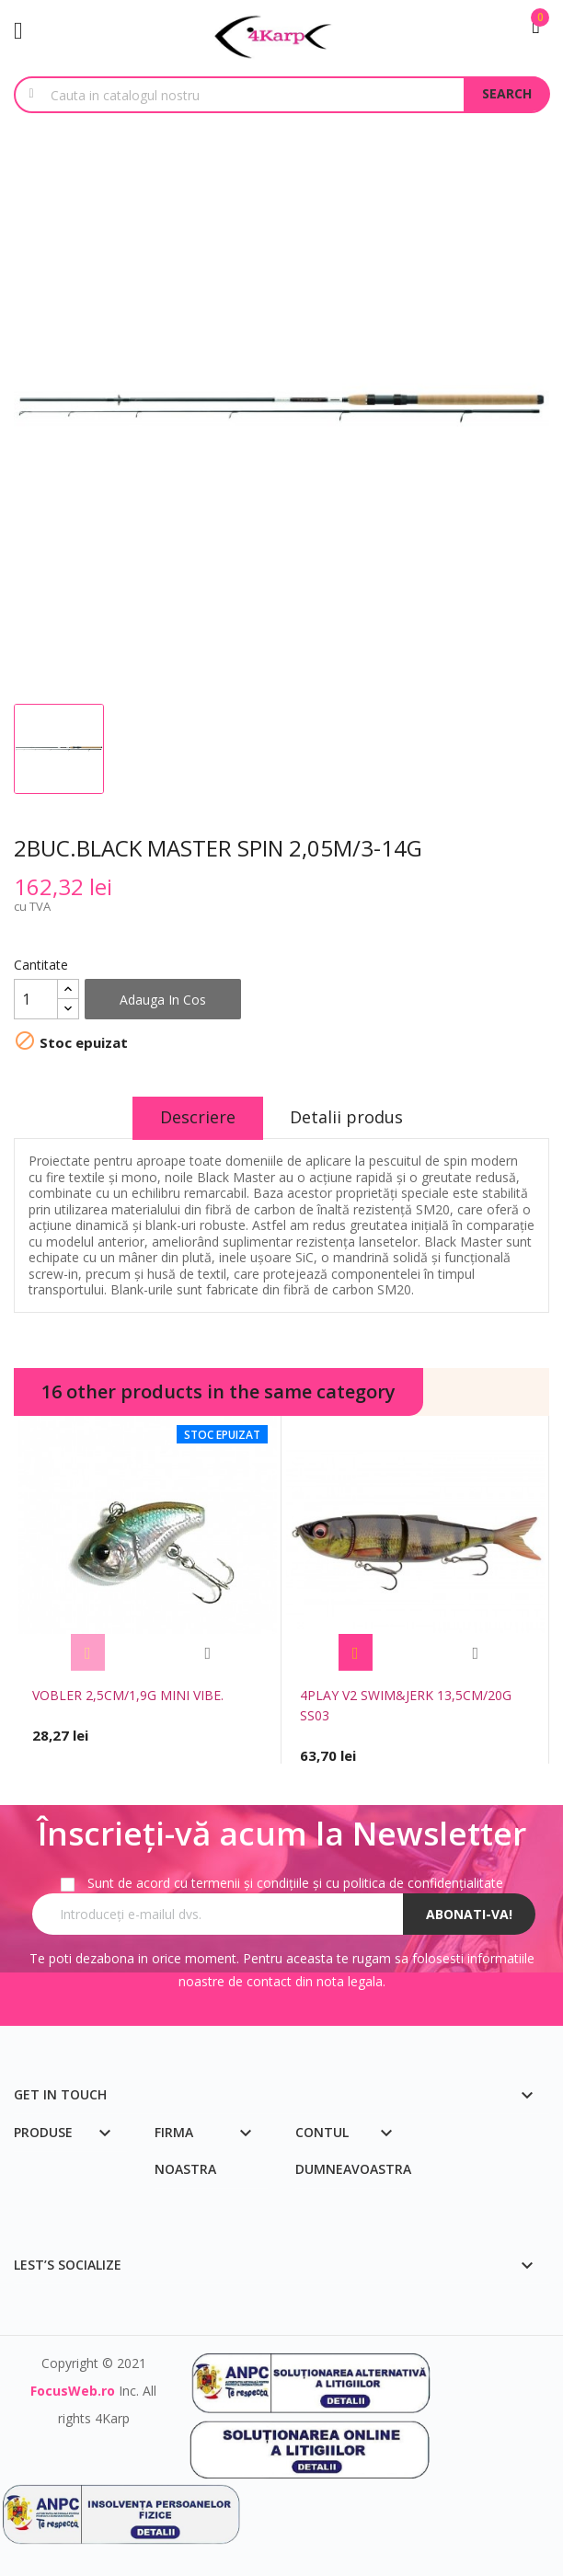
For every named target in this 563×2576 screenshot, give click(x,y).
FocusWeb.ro (72, 2390)
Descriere (198, 1117)
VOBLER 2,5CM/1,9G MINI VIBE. (128, 1695)
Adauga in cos (163, 999)
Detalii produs (347, 1117)
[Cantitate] (36, 999)
